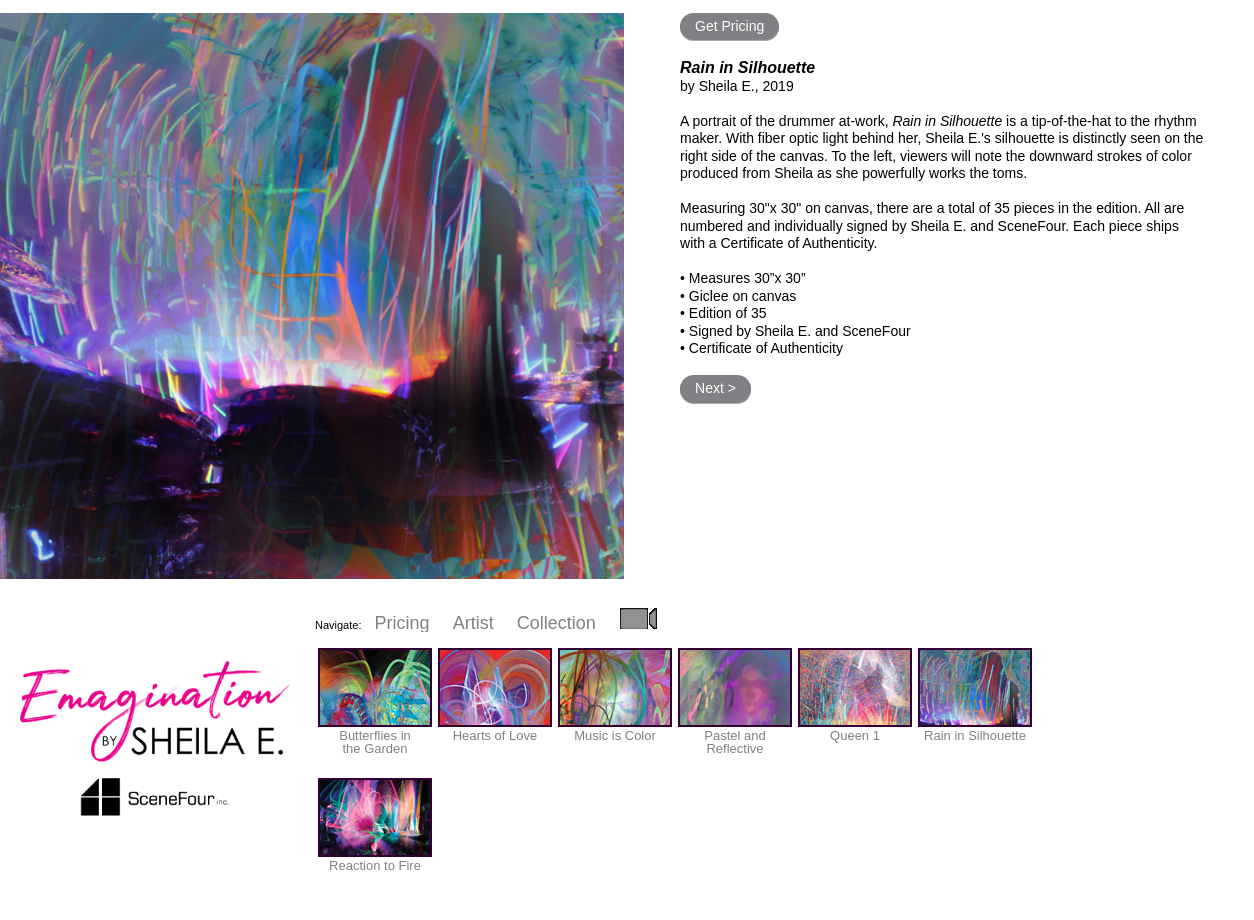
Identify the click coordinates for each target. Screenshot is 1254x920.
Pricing (402, 623)
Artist (473, 623)
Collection (556, 623)
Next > (715, 388)
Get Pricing (729, 26)
